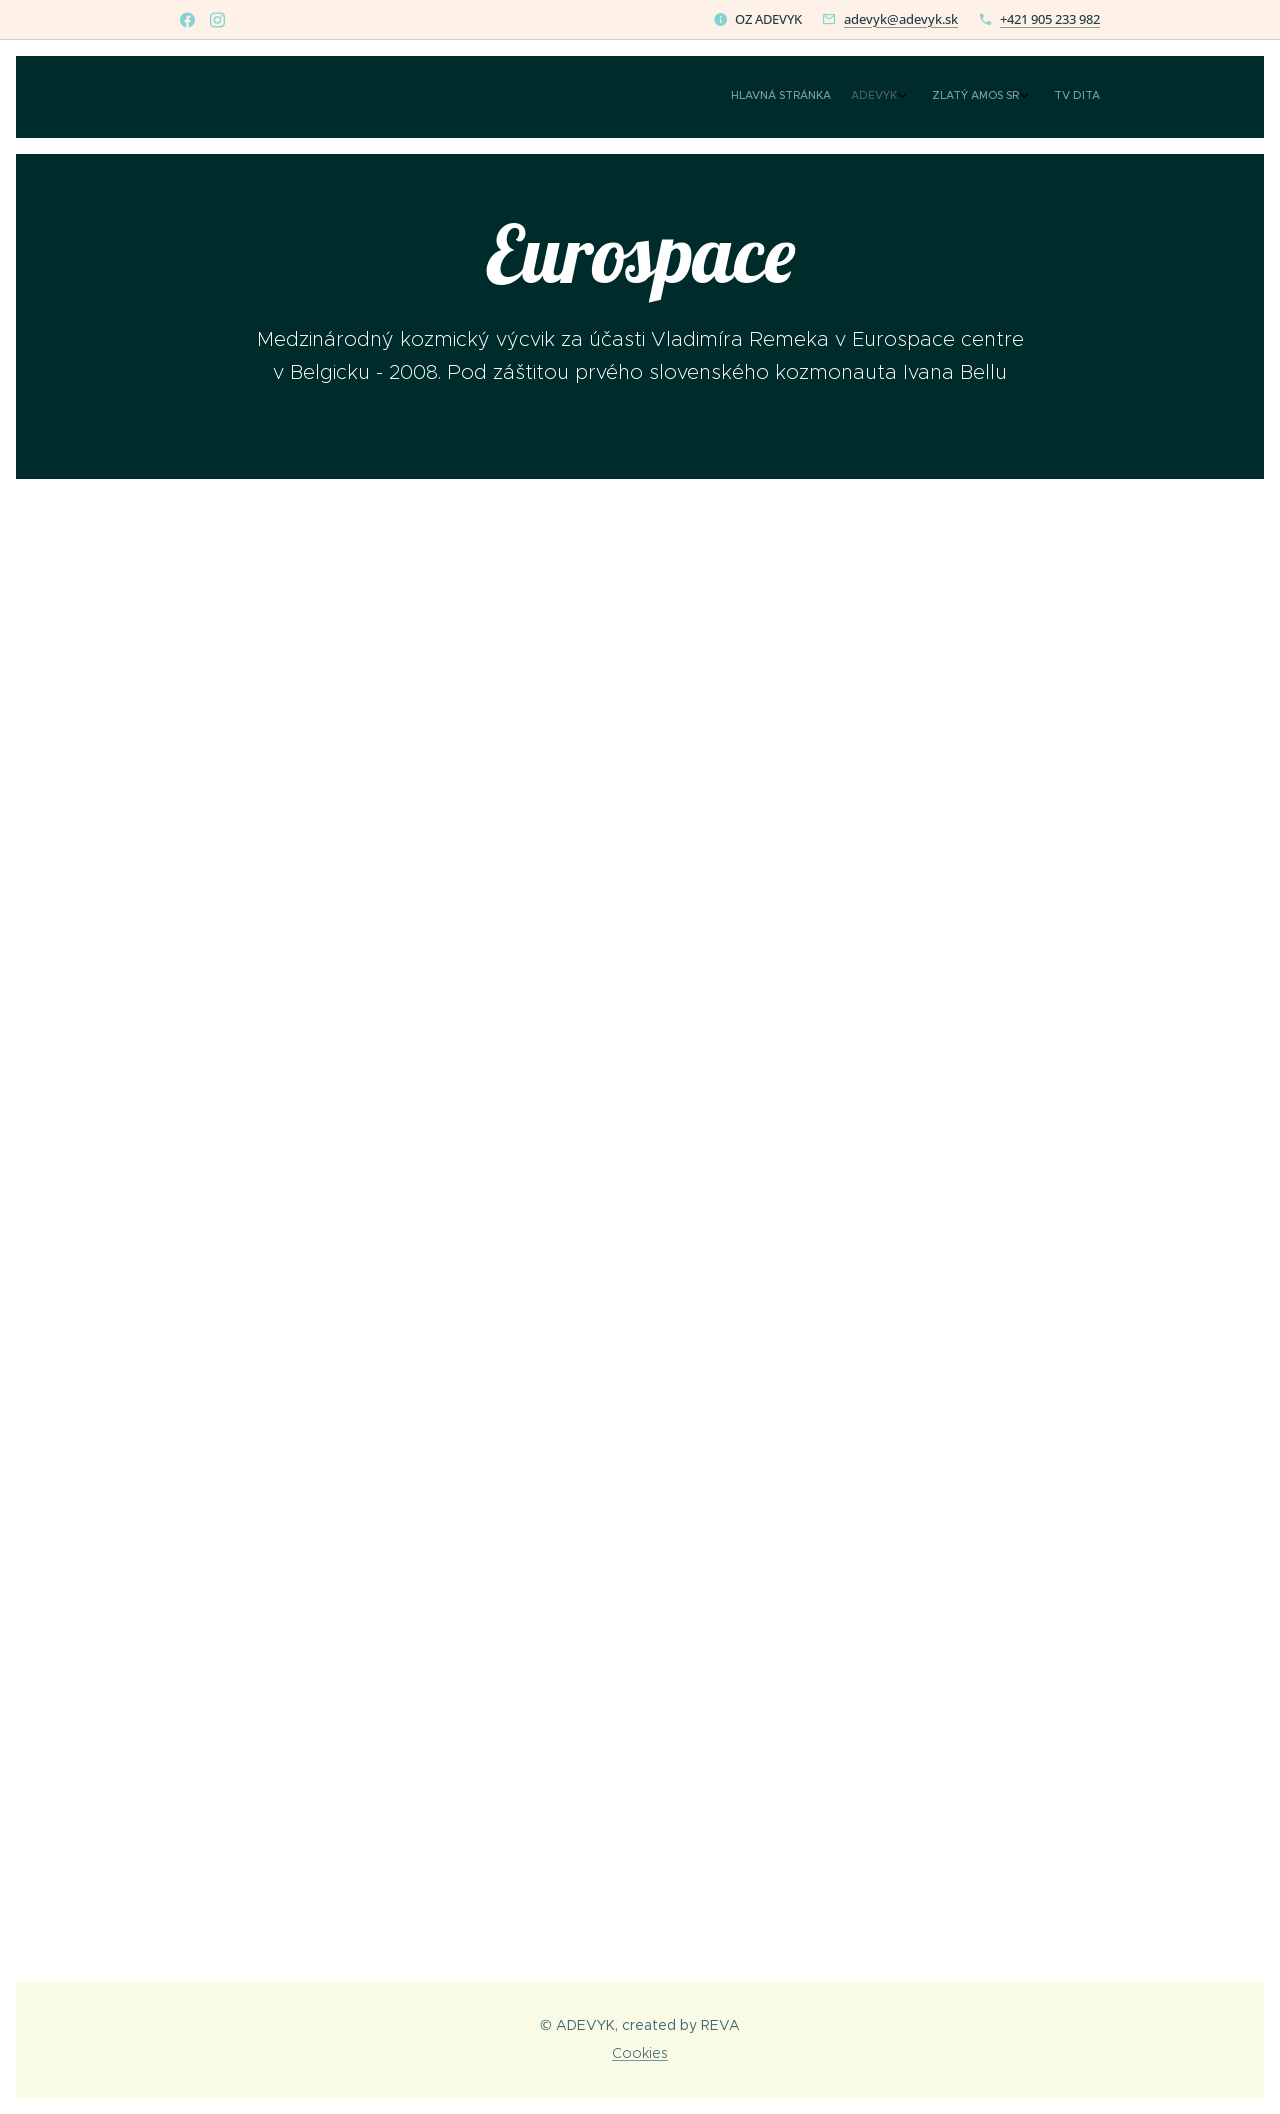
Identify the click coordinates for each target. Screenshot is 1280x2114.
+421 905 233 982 (1050, 19)
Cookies (640, 2053)
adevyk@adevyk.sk (901, 19)
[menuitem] (1012, 97)
